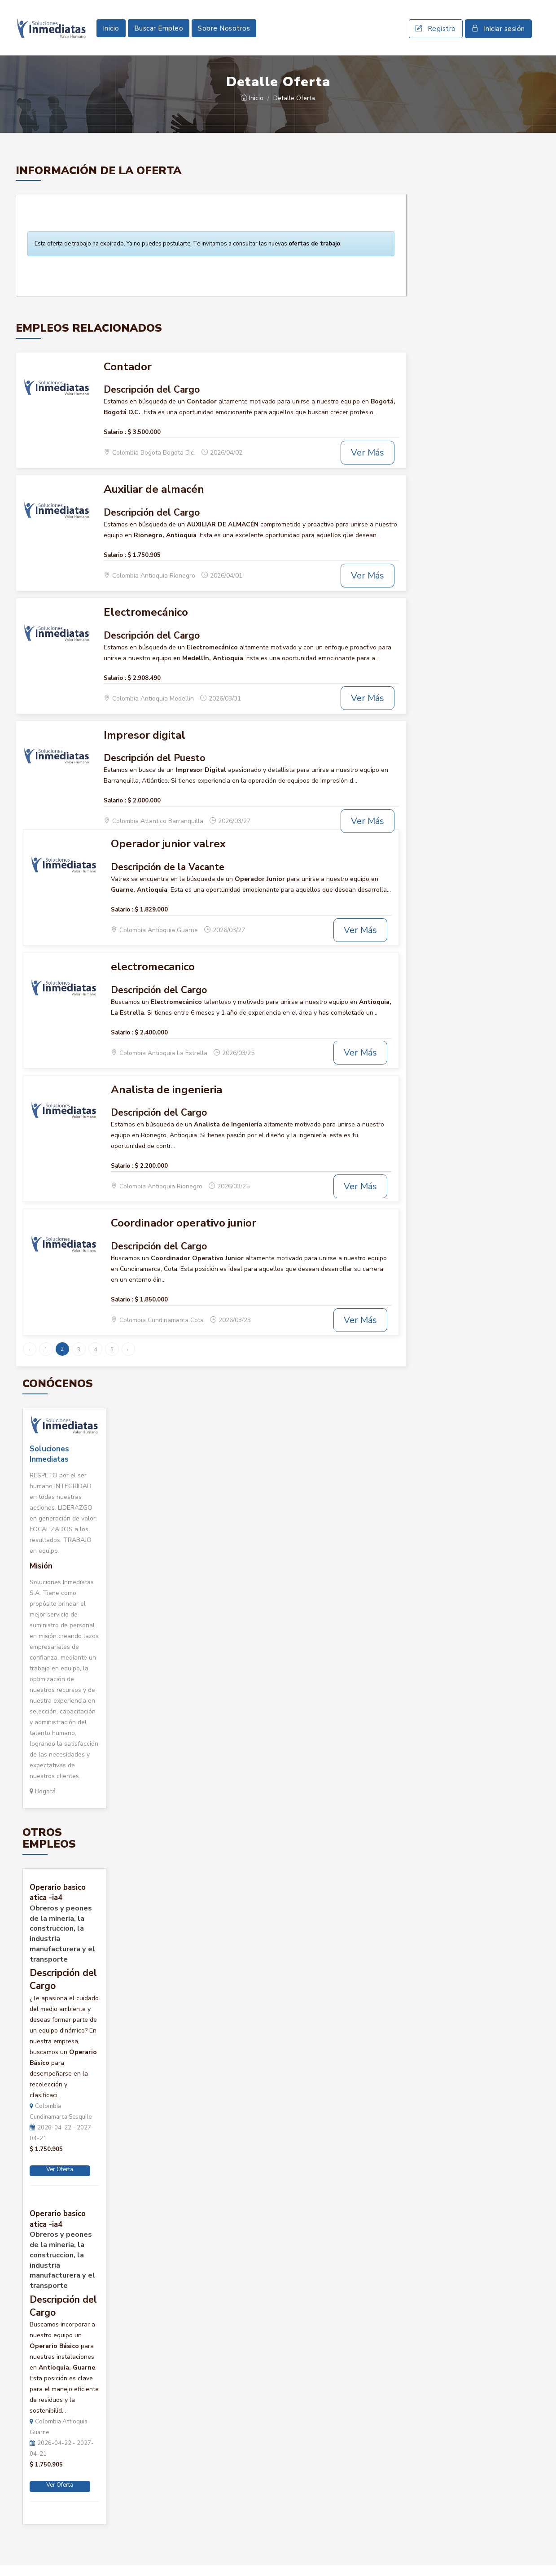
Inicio (111, 33)
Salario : (115, 443)
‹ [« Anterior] (29, 1360)
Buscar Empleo (159, 33)
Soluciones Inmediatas (49, 1465)
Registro (436, 34)
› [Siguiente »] (127, 1360)
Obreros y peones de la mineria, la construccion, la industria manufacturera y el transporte (62, 1944)
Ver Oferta (59, 2180)
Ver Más (367, 463)
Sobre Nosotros (224, 33)
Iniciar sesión (498, 34)
